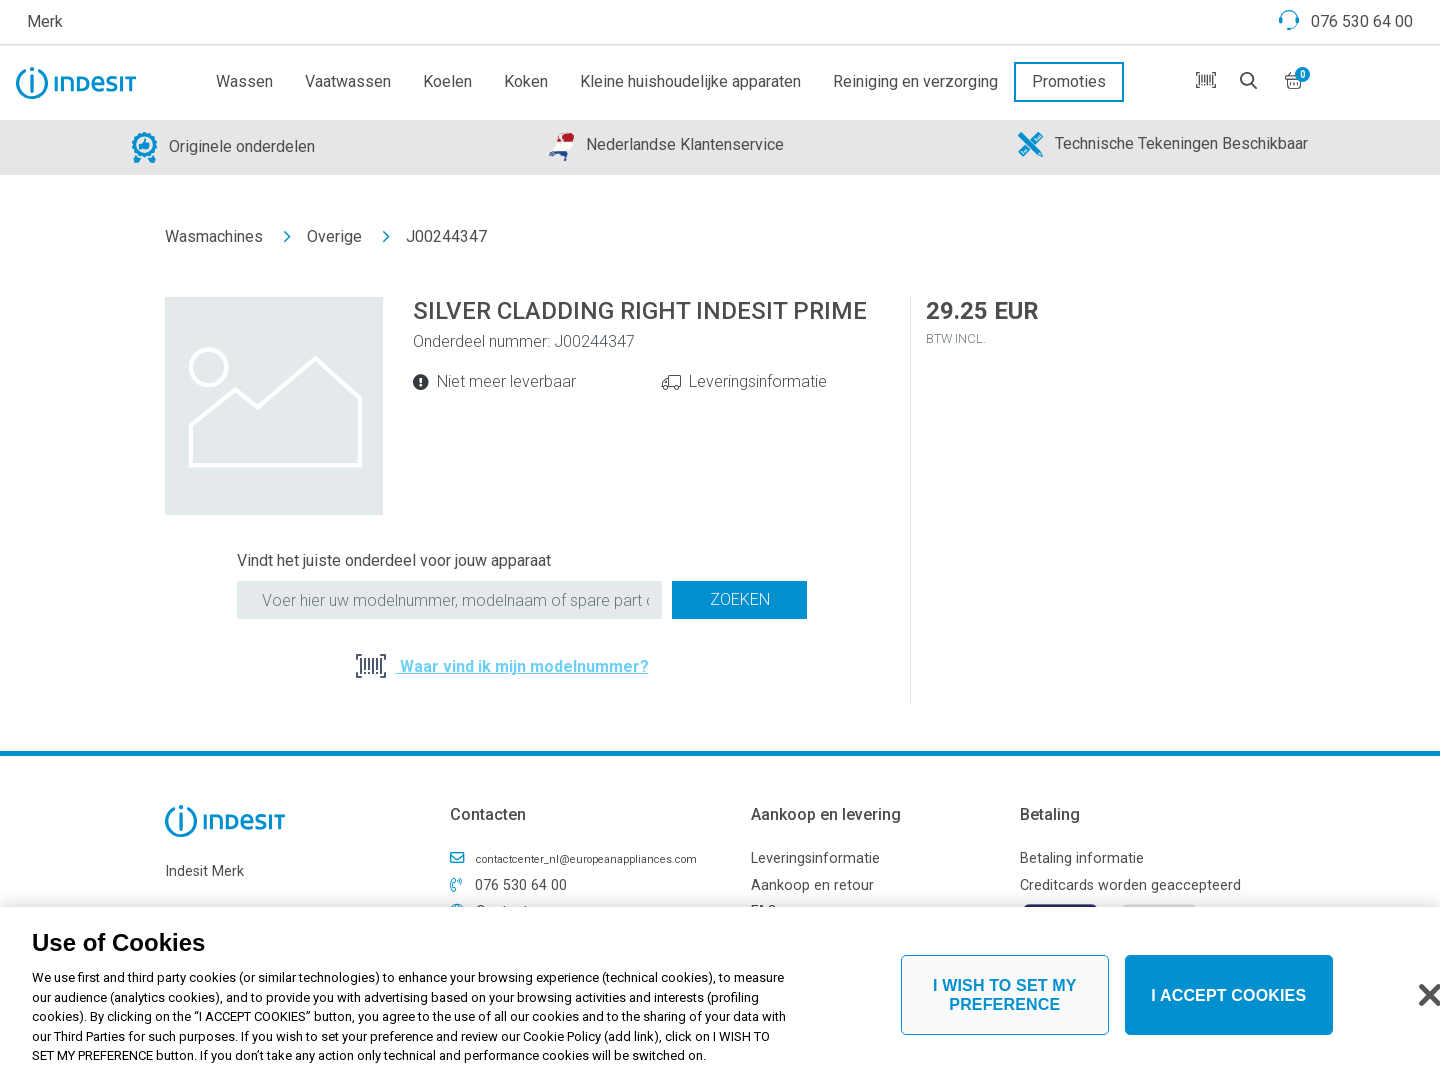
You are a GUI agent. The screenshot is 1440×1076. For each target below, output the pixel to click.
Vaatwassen (348, 81)
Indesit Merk (204, 871)
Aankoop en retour (812, 885)
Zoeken (740, 599)
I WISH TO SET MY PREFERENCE (1005, 1002)
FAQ (764, 911)
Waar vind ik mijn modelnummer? (522, 666)
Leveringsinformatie (758, 381)
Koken (526, 81)
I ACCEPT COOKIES (1228, 1002)
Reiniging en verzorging (915, 81)
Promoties (1069, 81)
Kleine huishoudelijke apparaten (690, 81)
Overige (334, 236)
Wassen (244, 81)
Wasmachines (214, 236)
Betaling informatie (1082, 858)
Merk (45, 21)
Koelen (447, 81)
